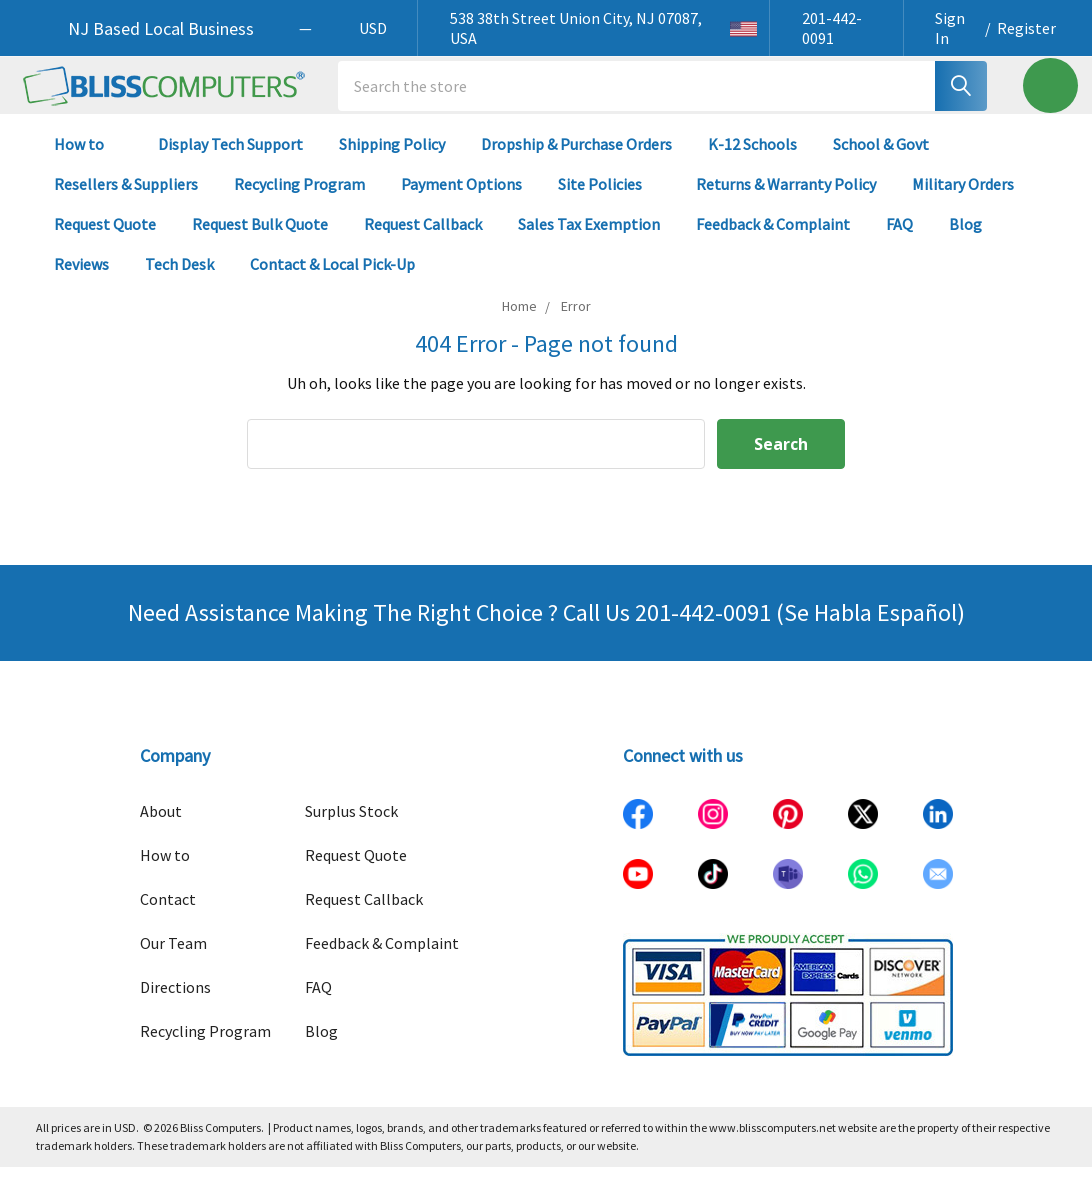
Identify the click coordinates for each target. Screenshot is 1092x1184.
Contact (168, 916)
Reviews (81, 280)
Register (1026, 28)
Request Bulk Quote (260, 240)
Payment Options (461, 200)
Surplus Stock (351, 828)
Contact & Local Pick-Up (341, 280)
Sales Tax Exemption (589, 240)
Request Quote (105, 240)
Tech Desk (179, 280)
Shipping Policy (392, 160)
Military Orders (963, 200)
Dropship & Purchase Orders (576, 160)
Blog (965, 240)
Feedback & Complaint (773, 240)
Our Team (173, 960)
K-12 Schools (752, 160)
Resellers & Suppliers (126, 200)
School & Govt (881, 160)
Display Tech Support (230, 160)
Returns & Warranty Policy (786, 200)
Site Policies (609, 200)
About (161, 828)
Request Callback (423, 240)
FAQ (899, 240)
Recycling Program (299, 200)
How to (88, 160)
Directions (175, 1004)
